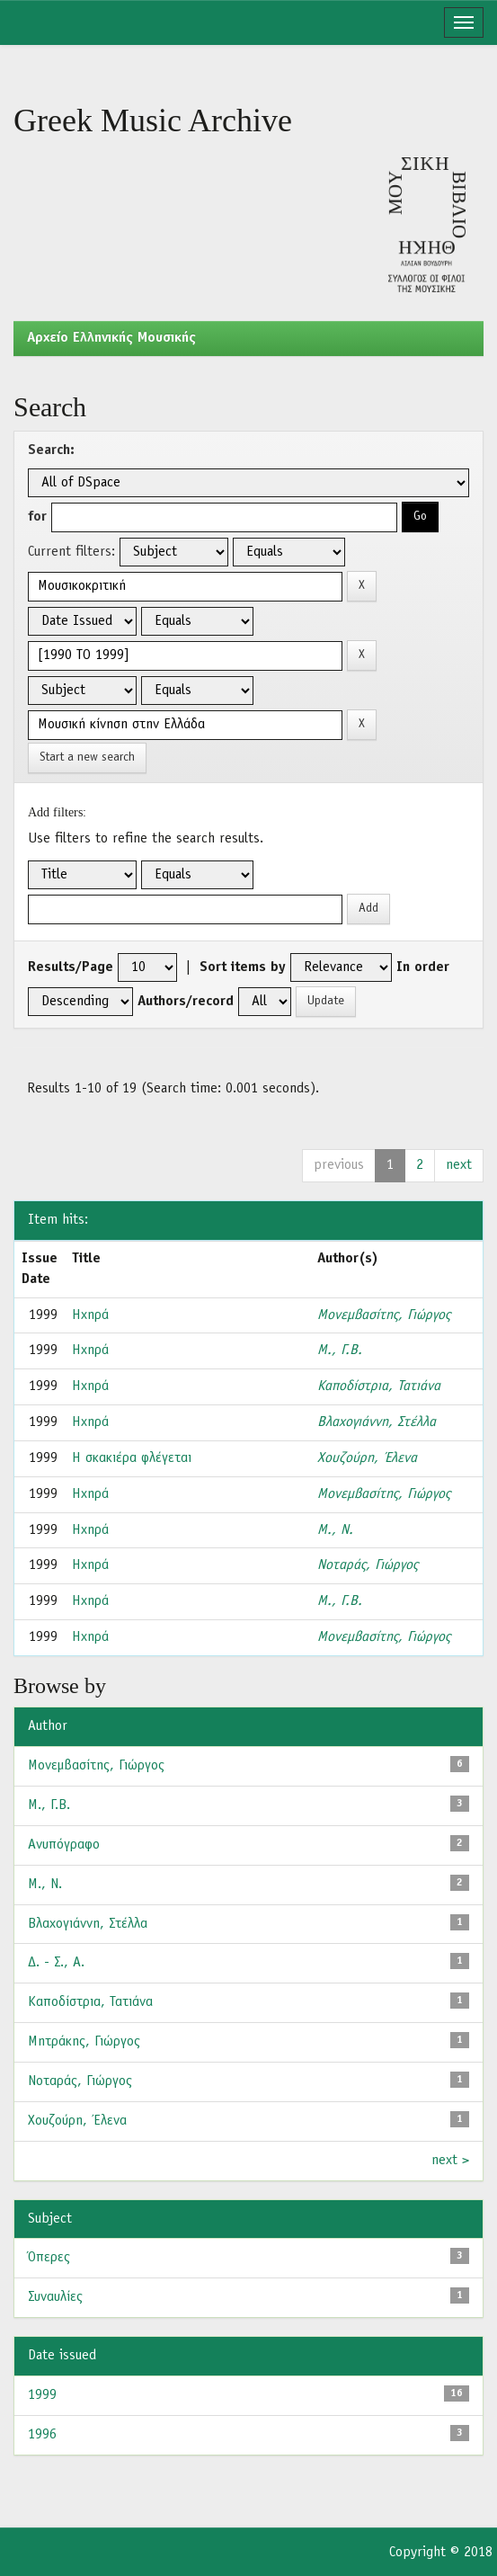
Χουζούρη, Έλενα (367, 1458)
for (37, 517)
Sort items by (243, 967)
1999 (42, 2395)
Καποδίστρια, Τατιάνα (378, 1386)
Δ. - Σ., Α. (56, 1963)
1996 (42, 2435)
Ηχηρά (90, 1315)
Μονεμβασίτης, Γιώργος (383, 1315)
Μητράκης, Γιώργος (84, 2042)
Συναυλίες (55, 2297)
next (459, 1165)
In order (422, 967)
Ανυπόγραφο (64, 1845)
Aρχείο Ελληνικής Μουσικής (111, 338)
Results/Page (70, 967)
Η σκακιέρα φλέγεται (131, 1458)
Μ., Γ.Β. (339, 1350)
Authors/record (186, 1001)
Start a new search (87, 757)
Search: (51, 450)
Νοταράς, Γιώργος (367, 1565)
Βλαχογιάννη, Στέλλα (376, 1422)
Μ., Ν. (335, 1530)
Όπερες (49, 2258)
